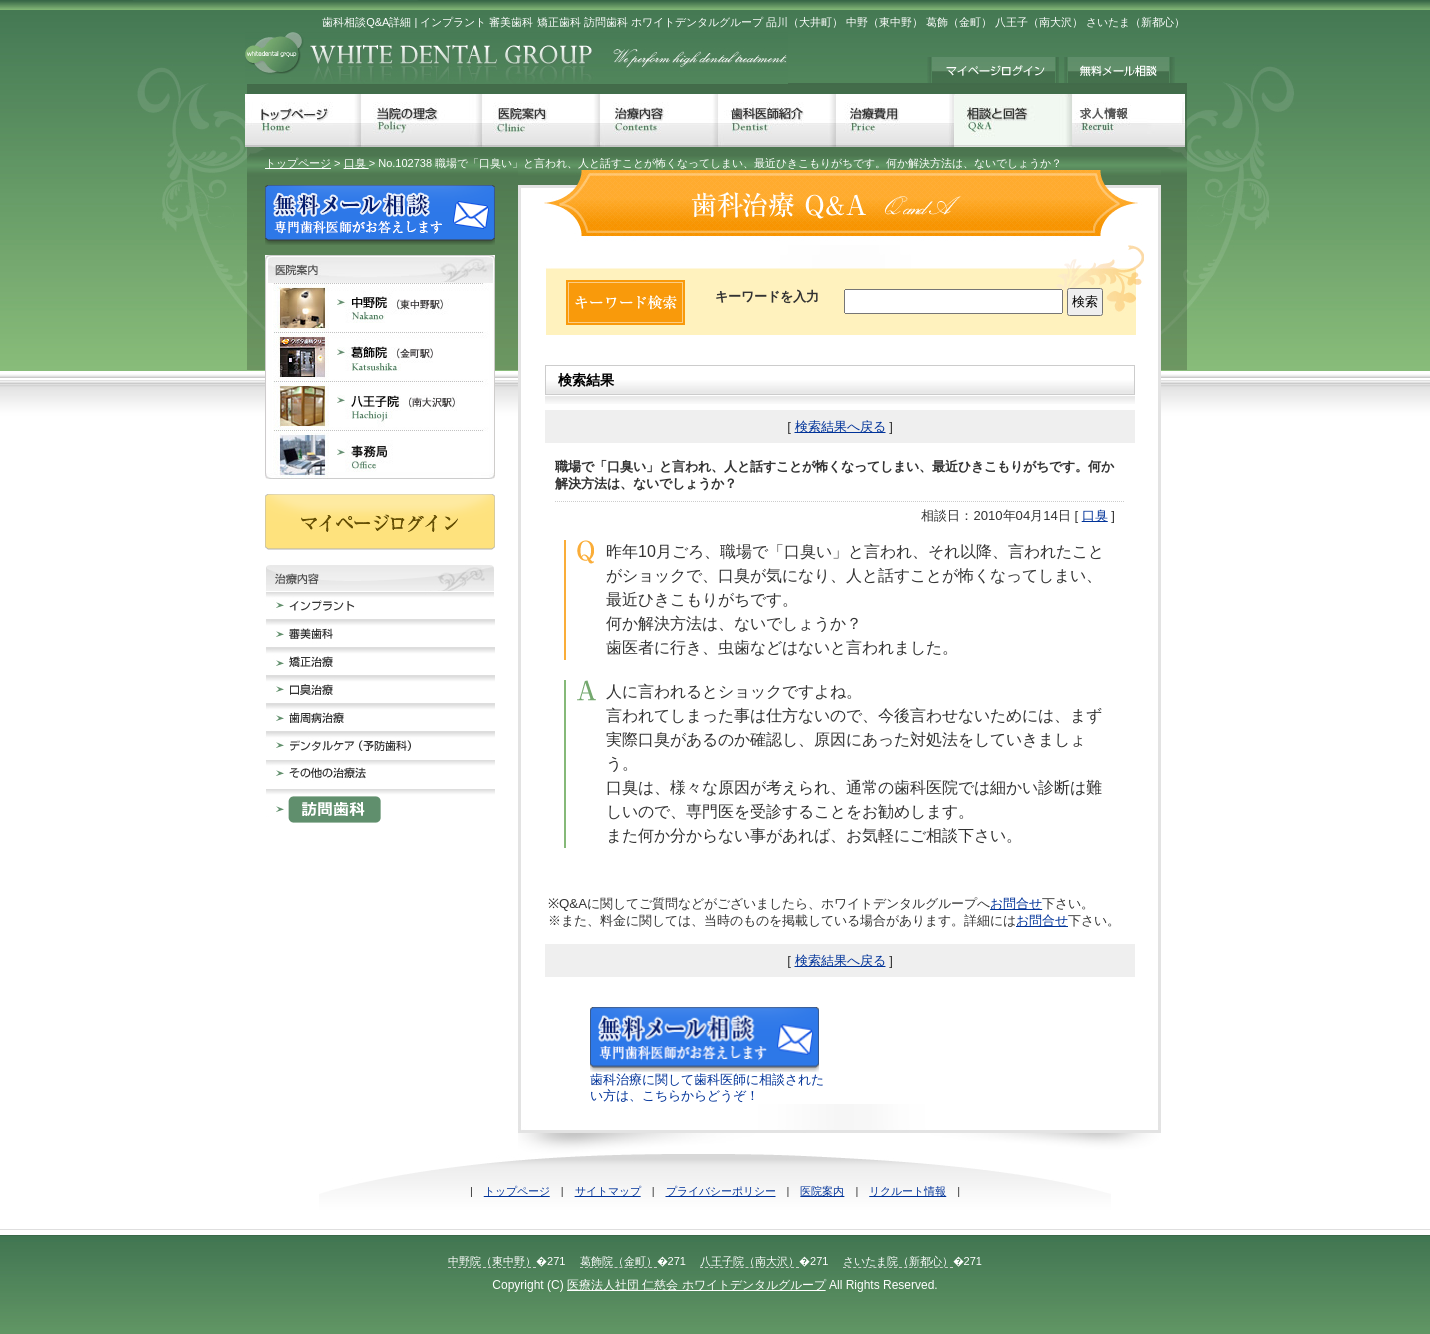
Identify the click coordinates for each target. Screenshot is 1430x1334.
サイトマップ (608, 1191)
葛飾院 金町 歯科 (380, 356)
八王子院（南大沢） (749, 1261)
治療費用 (895, 120)
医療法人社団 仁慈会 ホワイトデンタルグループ (696, 1285)
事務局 (380, 454)
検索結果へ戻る (840, 426)
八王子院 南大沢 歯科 (380, 405)
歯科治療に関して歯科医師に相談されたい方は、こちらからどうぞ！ (707, 1080)
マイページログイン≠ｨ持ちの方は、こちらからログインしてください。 (993, 70)
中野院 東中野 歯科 (380, 307)
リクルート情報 (907, 1191)
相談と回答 (1013, 120)
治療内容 (659, 120)
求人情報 (1128, 120)
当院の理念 (421, 120)
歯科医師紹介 (777, 120)
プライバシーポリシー (721, 1191)
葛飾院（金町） (618, 1261)
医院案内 (541, 120)
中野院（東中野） (492, 1261)
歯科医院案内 (380, 269)
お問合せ (1016, 903)
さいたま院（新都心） (898, 1261)
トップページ (303, 120)
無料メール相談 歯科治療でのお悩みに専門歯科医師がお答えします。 (1119, 70)
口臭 (356, 163)
